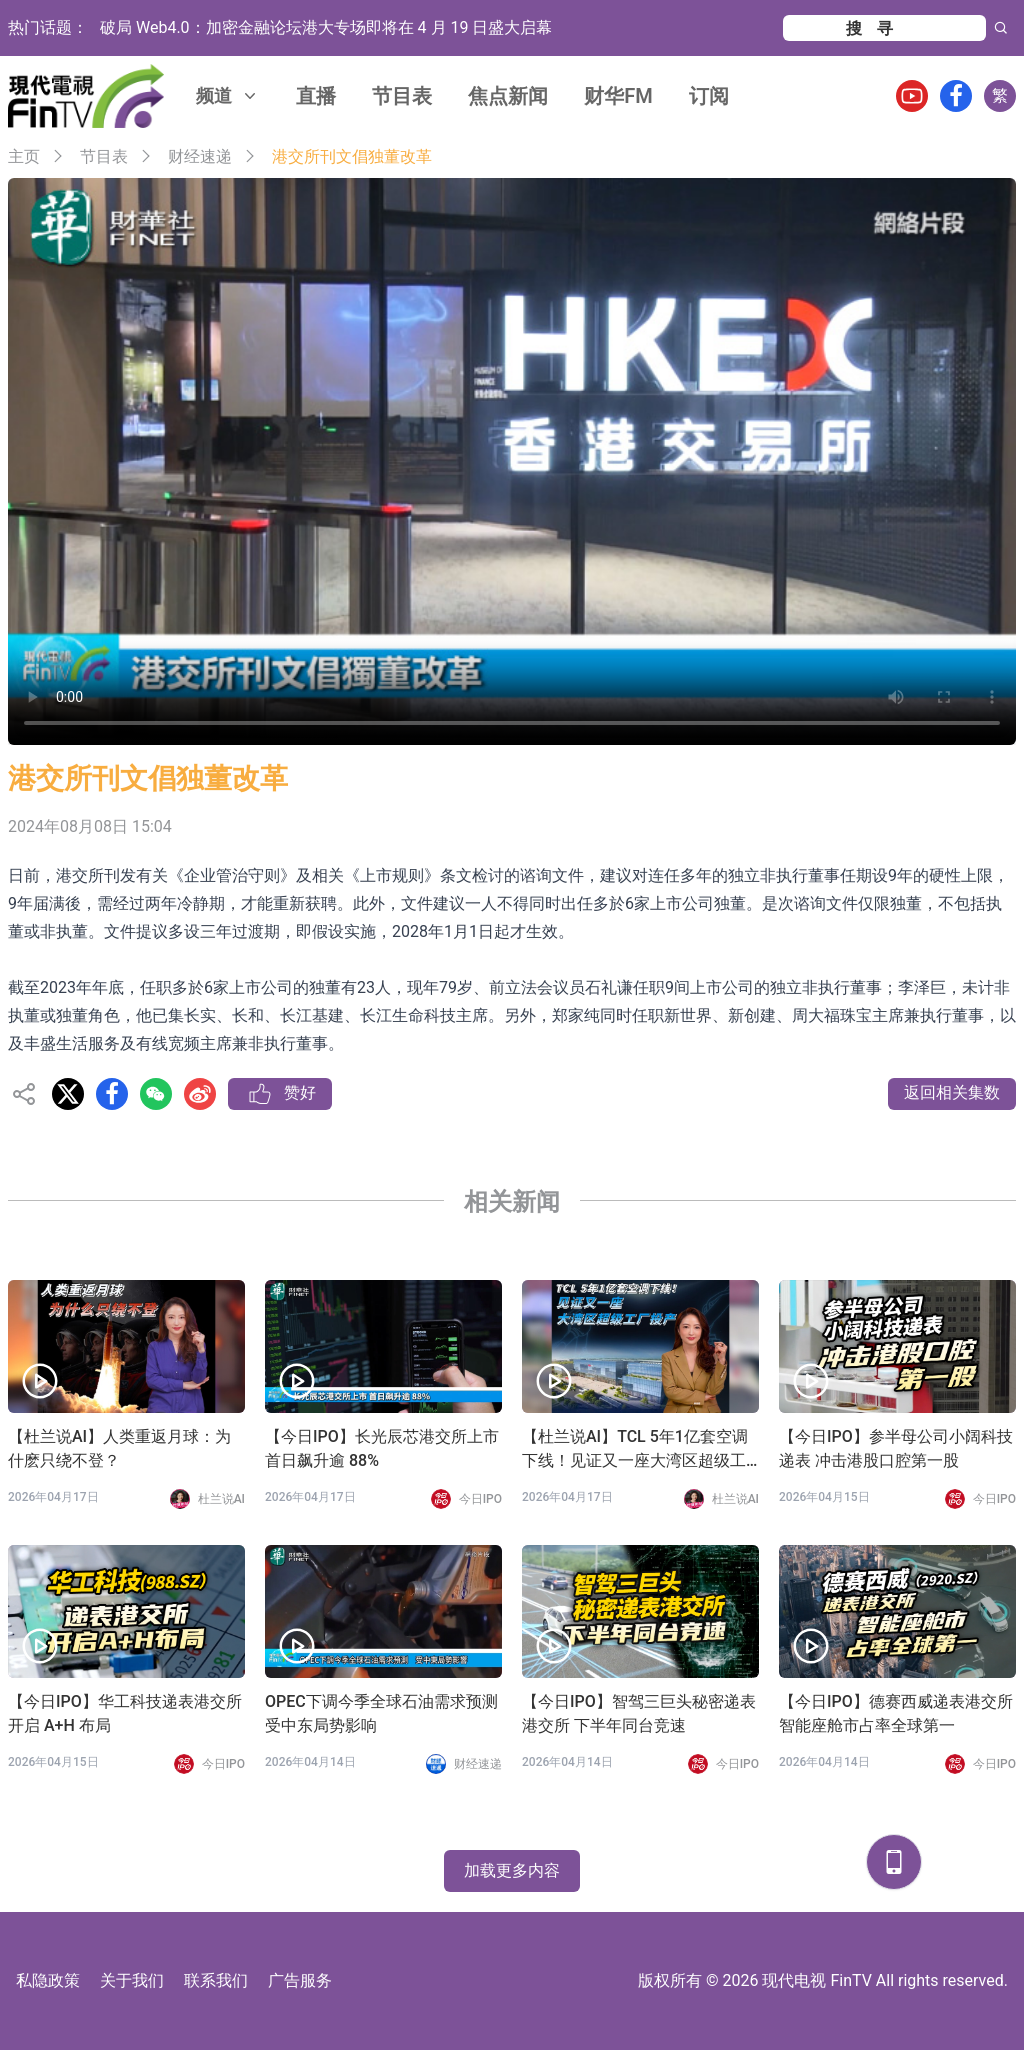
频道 (228, 95)
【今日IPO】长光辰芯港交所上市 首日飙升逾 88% (382, 1448)
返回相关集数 (952, 1092)
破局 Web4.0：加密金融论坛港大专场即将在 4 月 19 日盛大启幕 (326, 27)
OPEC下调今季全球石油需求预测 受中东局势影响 (383, 1713)
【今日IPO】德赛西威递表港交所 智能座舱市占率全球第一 (896, 1713)
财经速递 (200, 156)
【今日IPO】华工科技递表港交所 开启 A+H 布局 (125, 1713)
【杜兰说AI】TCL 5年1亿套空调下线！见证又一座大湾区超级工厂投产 (635, 1450)
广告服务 (300, 1980)
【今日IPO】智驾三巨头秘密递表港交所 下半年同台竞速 (639, 1713)
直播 (316, 96)
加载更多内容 (512, 1870)
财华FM (618, 96)
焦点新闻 (508, 96)
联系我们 (216, 1980)
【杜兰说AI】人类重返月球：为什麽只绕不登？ (119, 1448)
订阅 (709, 96)
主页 (24, 156)
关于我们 (132, 1980)
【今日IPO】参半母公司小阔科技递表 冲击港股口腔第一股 (896, 1448)
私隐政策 (48, 1980)
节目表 (402, 96)
